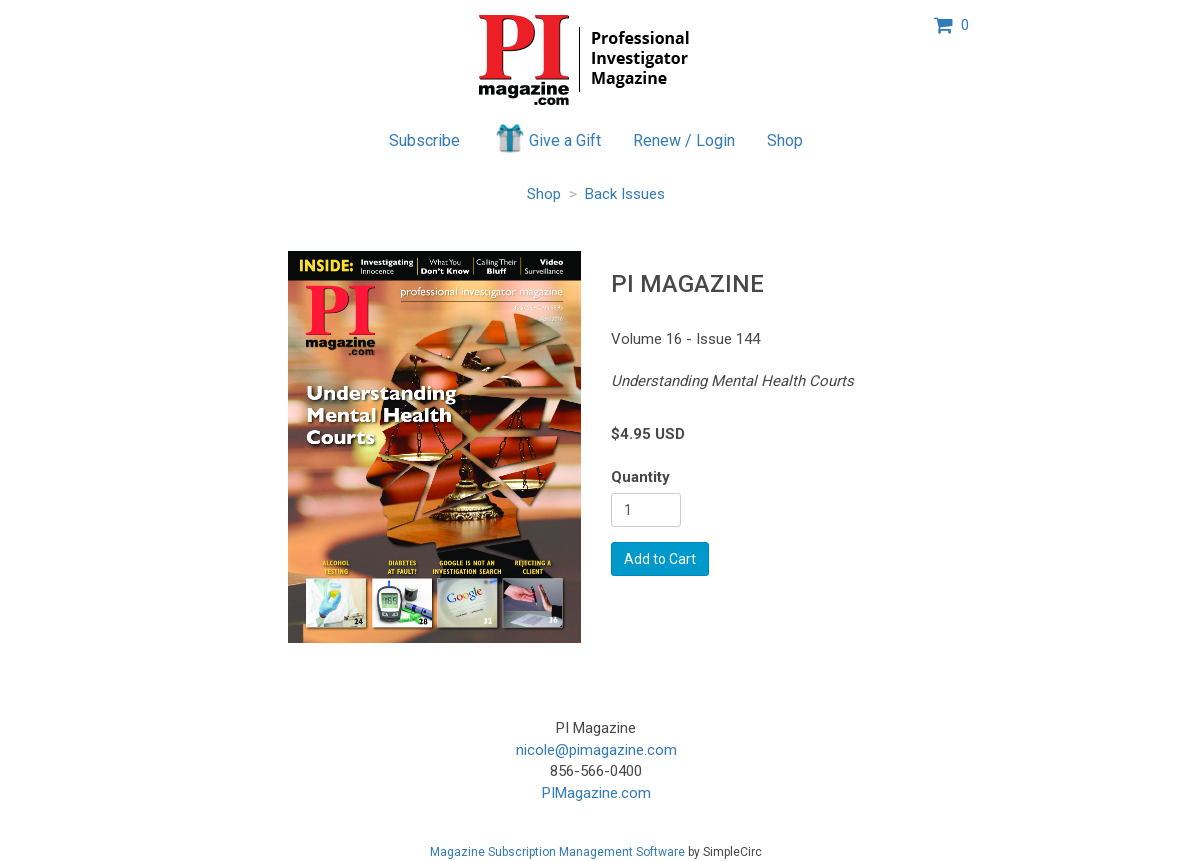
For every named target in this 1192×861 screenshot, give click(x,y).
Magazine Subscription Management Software (557, 852)
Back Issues (625, 194)
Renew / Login (684, 140)
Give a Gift (546, 138)
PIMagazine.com (596, 793)
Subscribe (424, 140)
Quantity (640, 477)
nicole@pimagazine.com (596, 750)
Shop (785, 140)
